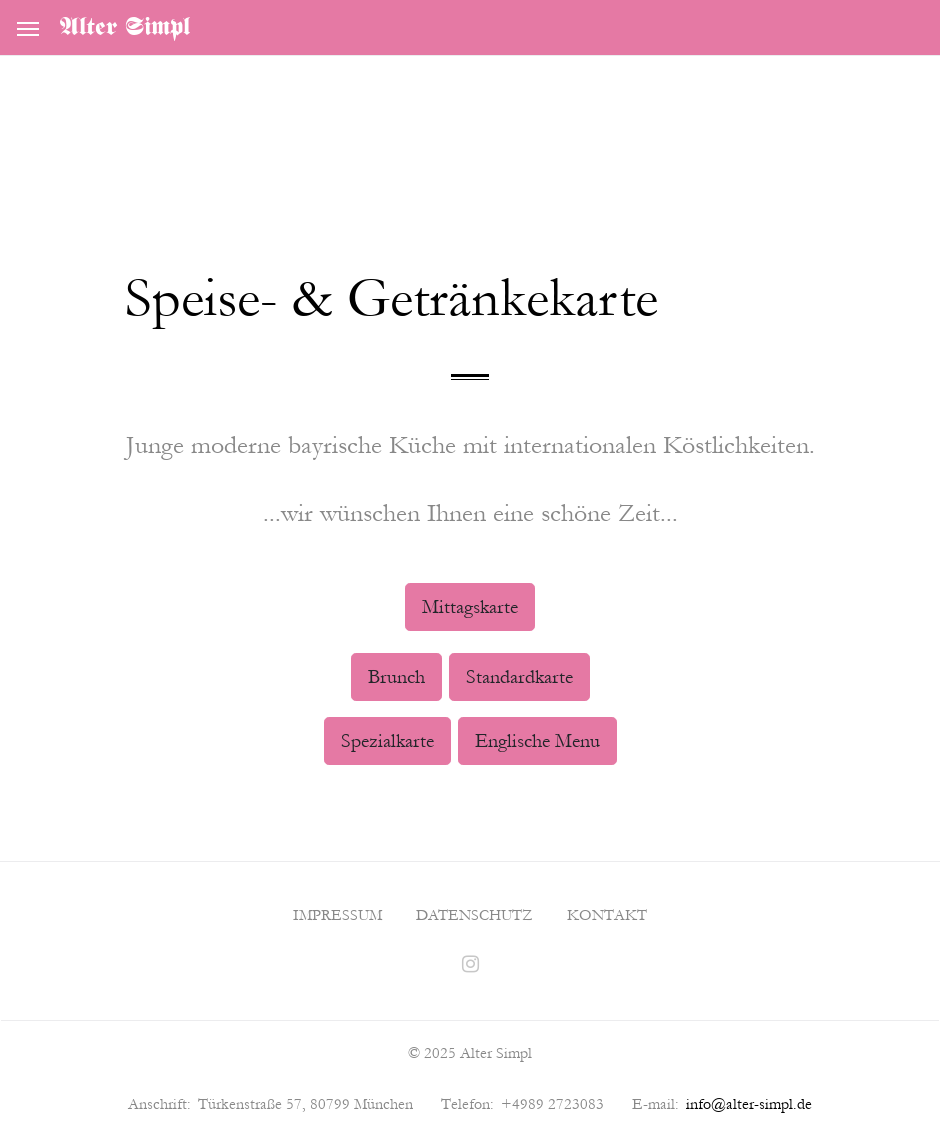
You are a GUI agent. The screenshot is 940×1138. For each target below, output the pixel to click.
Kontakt (607, 915)
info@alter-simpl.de (749, 1104)
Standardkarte (519, 677)
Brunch (396, 677)
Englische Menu (537, 741)
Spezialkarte (387, 741)
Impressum (337, 915)
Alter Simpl (125, 28)
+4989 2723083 (552, 1104)
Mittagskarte (470, 607)
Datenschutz (474, 915)
